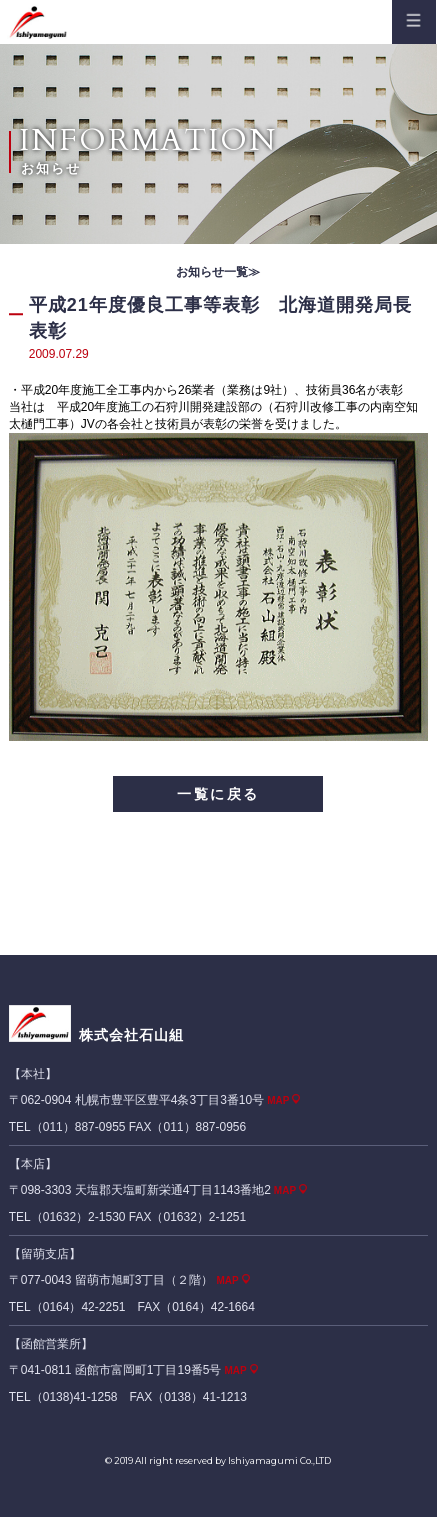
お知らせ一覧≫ (218, 272)
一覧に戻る (218, 794)
